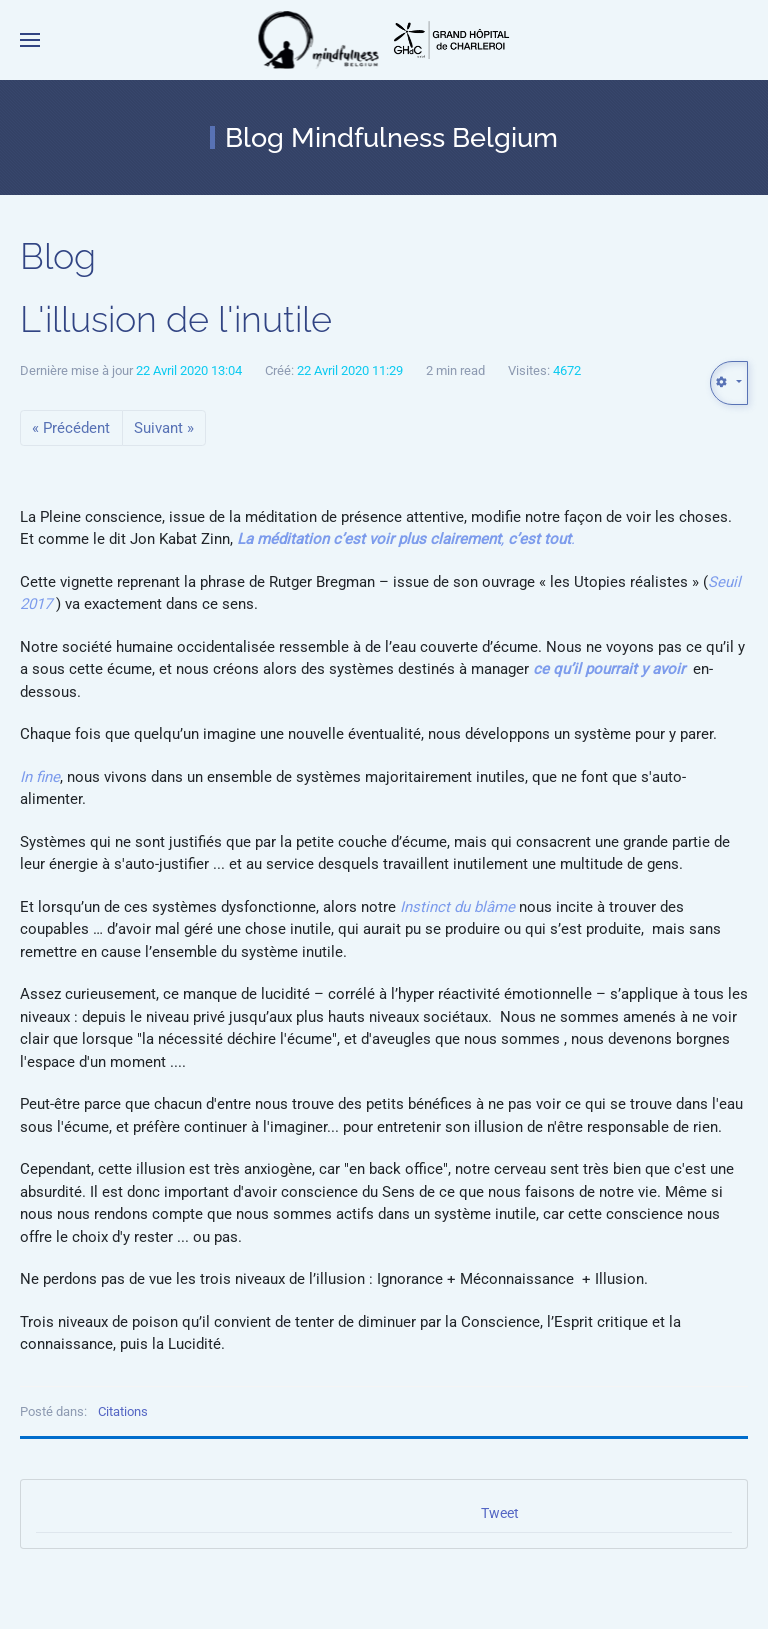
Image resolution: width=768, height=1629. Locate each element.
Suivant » (164, 428)
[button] (30, 40)
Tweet (500, 1513)
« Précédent (71, 428)
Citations (123, 1411)
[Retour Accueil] (319, 40)
